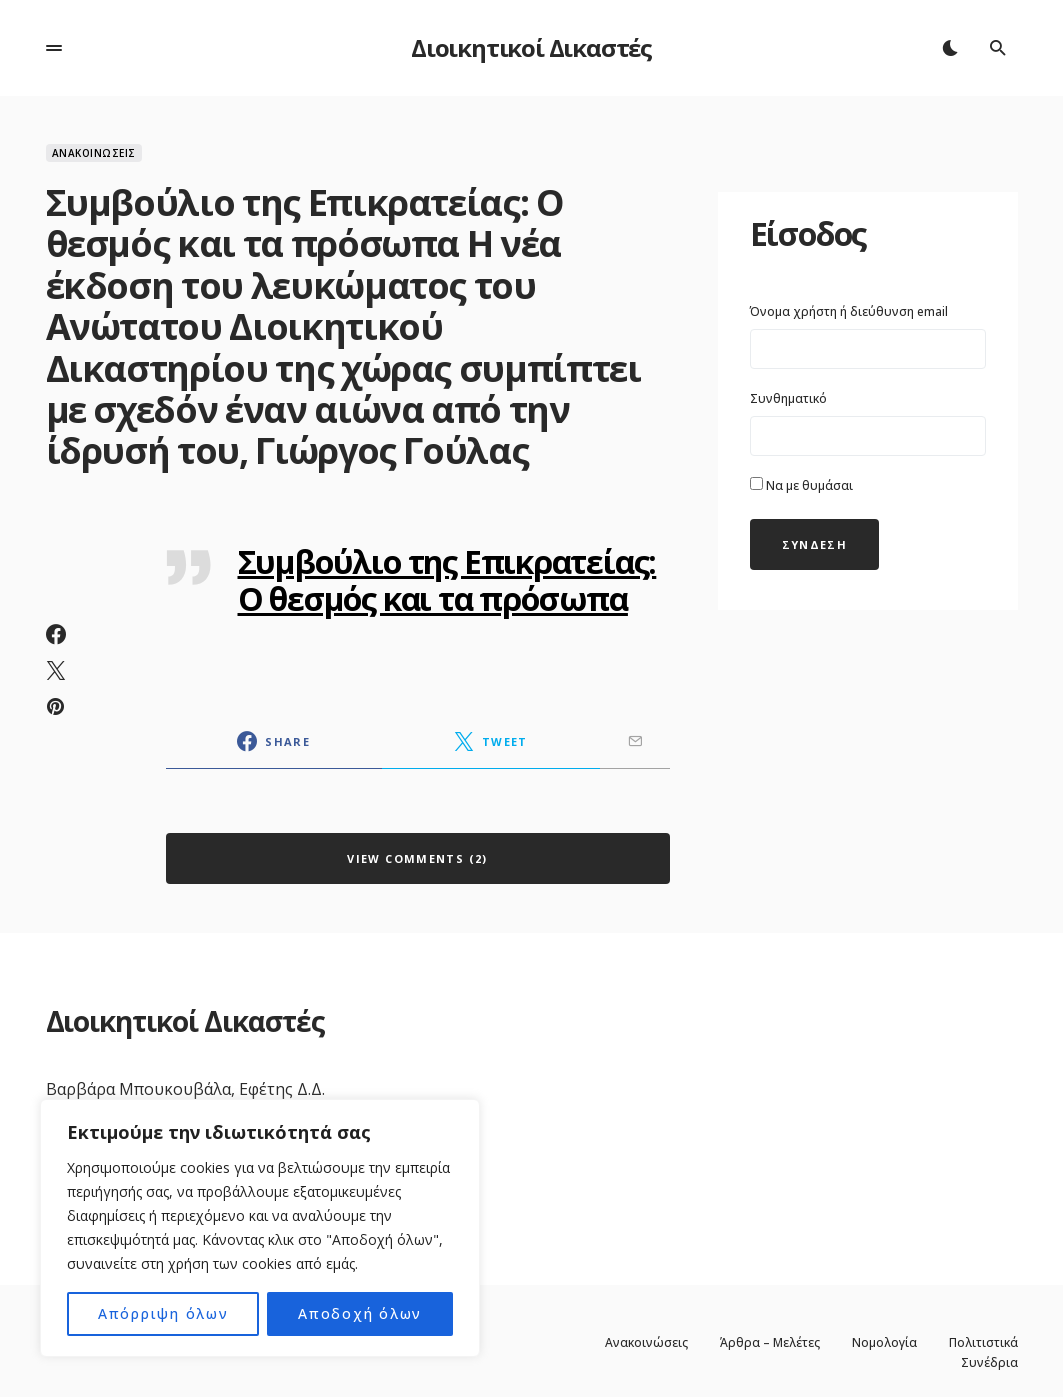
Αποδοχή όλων (360, 1313)
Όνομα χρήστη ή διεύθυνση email (849, 311)
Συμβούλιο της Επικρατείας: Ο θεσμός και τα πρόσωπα (447, 580)
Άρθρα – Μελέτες (770, 1343)
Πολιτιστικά (983, 1343)
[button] (54, 48)
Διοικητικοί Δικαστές (531, 47)
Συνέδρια (989, 1363)
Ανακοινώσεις (94, 153)
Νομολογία (884, 1343)
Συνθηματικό (788, 398)
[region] (260, 1228)
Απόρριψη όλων (163, 1313)
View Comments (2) (417, 858)
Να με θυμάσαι (801, 485)
